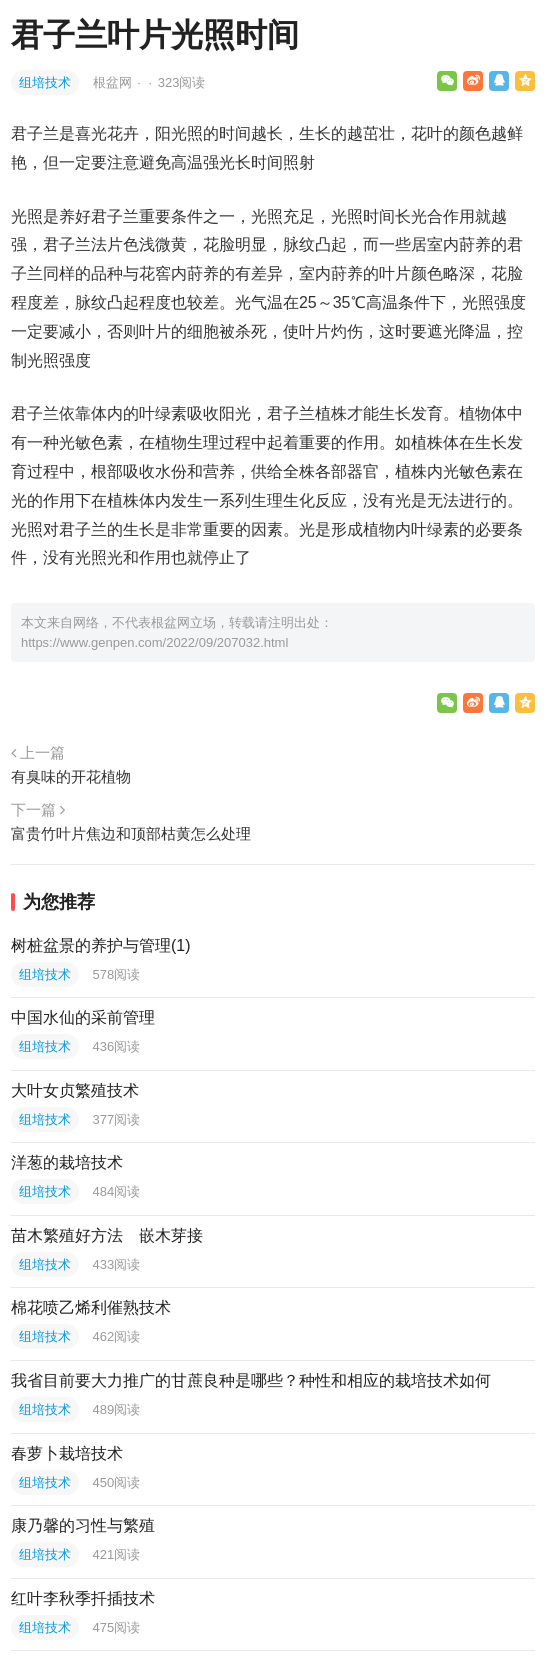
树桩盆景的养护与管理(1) (101, 945)
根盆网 (114, 82)
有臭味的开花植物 (71, 776)
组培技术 (45, 82)
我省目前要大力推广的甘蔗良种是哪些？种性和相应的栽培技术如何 (251, 1380)
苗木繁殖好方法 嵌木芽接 (107, 1235)
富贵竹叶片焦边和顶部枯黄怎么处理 (131, 833)
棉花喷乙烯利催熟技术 (91, 1307)
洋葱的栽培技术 (67, 1162)
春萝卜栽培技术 (67, 1453)
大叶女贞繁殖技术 (75, 1090)
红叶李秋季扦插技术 (83, 1598)
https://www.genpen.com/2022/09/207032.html (154, 642)
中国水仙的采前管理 (83, 1017)
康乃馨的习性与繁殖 (83, 1525)
